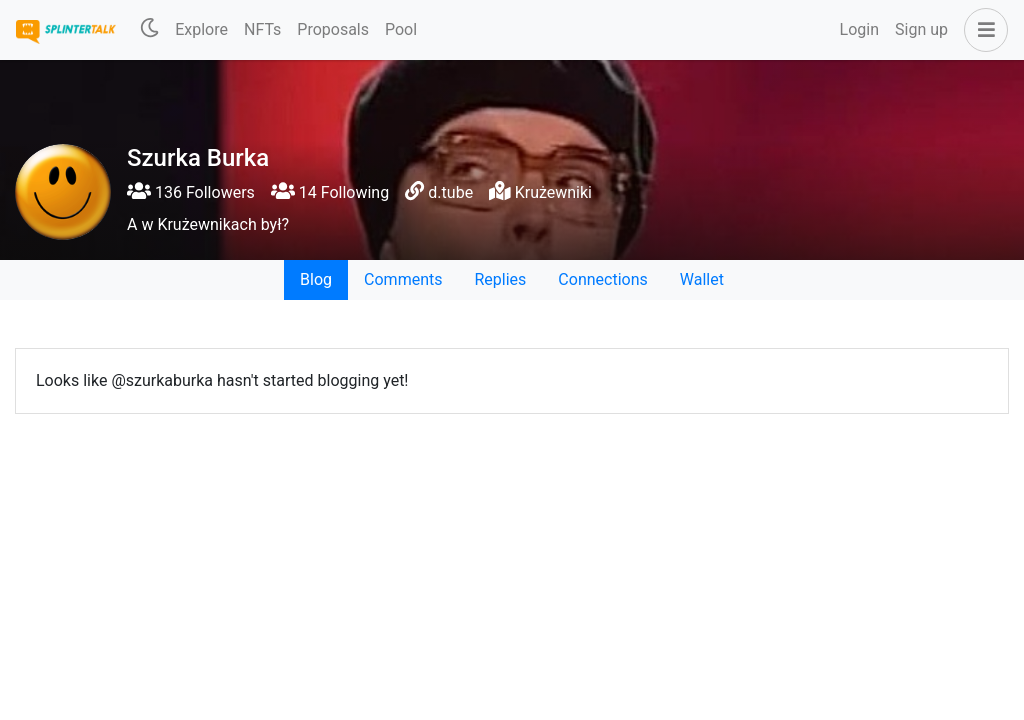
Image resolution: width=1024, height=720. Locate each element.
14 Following (330, 192)
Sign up (921, 29)
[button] (982, 30)
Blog (316, 279)
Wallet (702, 279)
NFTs (262, 29)
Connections (602, 279)
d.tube (450, 192)
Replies (500, 279)
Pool (401, 29)
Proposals (333, 29)
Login (859, 29)
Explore (201, 29)
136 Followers (191, 192)
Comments (403, 279)
